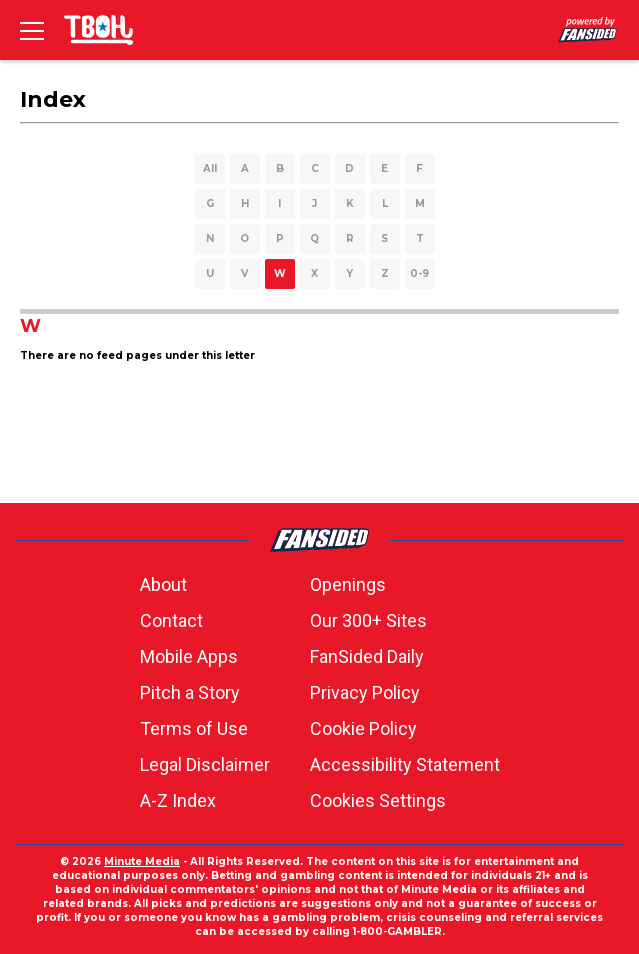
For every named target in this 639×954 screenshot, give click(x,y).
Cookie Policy (363, 728)
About (163, 584)
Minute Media (142, 861)
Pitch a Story (190, 692)
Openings (348, 584)
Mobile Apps (189, 656)
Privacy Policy (365, 692)
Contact (171, 620)
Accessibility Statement (405, 764)
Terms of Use (194, 728)
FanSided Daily (367, 656)
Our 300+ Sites (368, 620)
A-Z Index (178, 800)
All (210, 168)
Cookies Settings (378, 800)
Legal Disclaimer (205, 764)
